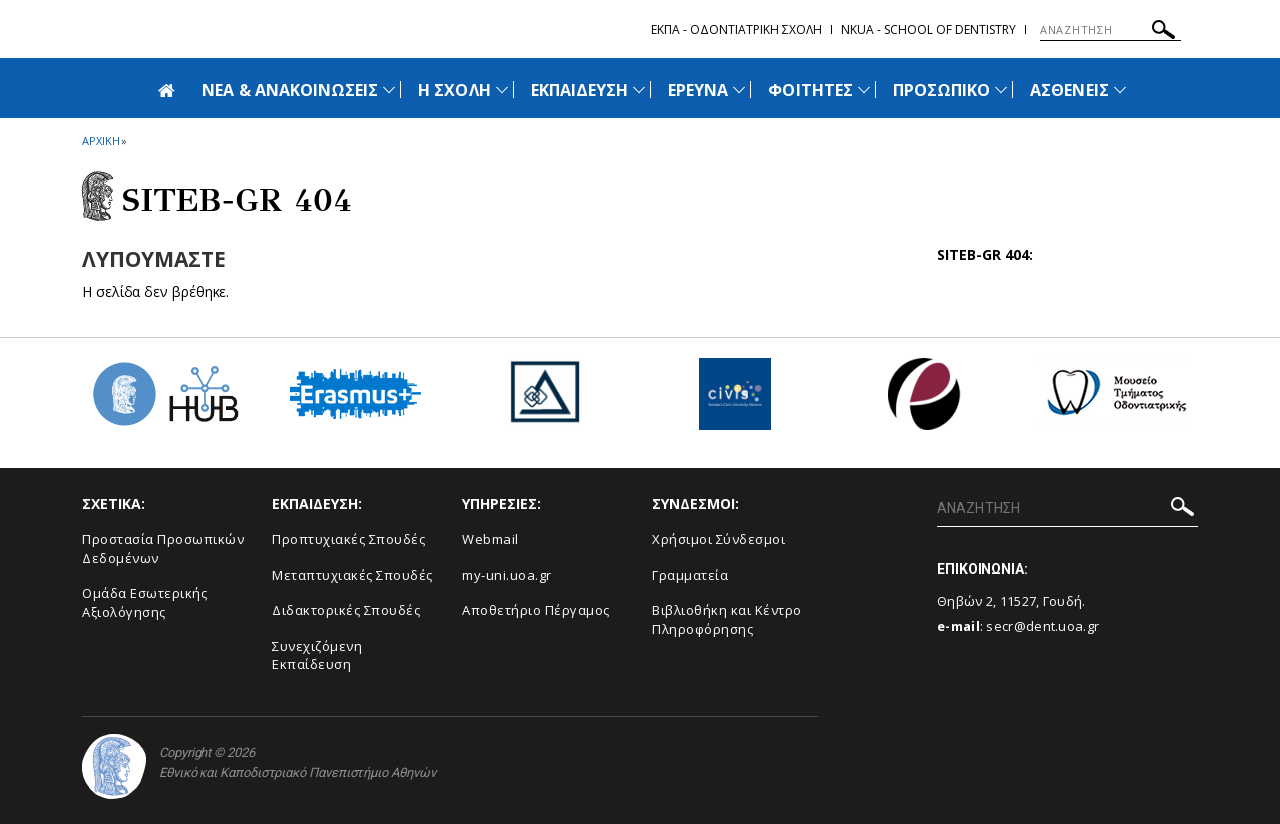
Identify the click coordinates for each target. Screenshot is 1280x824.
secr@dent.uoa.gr (1042, 626)
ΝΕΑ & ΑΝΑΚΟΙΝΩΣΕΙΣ (290, 90)
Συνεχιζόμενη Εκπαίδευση (317, 655)
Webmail (490, 539)
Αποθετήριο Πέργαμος (536, 610)
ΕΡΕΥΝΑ (698, 90)
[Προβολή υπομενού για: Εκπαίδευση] (639, 89)
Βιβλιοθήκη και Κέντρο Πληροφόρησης (727, 619)
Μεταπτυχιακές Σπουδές (352, 575)
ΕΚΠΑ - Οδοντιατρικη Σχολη (736, 29)
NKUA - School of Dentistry (928, 29)
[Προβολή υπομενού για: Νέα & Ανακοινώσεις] (389, 89)
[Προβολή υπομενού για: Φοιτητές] (864, 89)
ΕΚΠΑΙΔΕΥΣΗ (580, 90)
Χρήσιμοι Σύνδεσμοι (718, 539)
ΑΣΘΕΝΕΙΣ (1069, 90)
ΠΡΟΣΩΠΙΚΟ (941, 90)
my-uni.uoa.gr (507, 575)
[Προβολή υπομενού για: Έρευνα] (739, 89)
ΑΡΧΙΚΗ (100, 140)
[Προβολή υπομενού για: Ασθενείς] (1120, 89)
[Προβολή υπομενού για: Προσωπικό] (1001, 89)
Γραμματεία (690, 575)
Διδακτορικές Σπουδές (346, 610)
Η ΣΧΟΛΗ (454, 90)
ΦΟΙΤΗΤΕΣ (810, 90)
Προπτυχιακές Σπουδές (348, 539)
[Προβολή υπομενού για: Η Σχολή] (502, 89)
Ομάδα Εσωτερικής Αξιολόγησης (144, 602)
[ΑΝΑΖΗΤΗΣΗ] (1110, 30)
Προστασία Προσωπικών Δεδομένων (163, 548)
